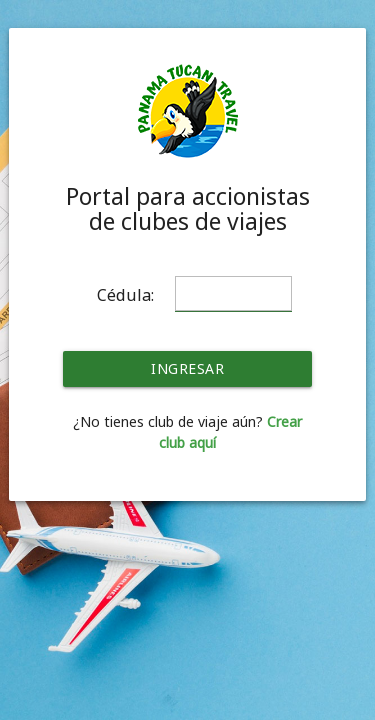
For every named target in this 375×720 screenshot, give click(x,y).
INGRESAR (187, 368)
